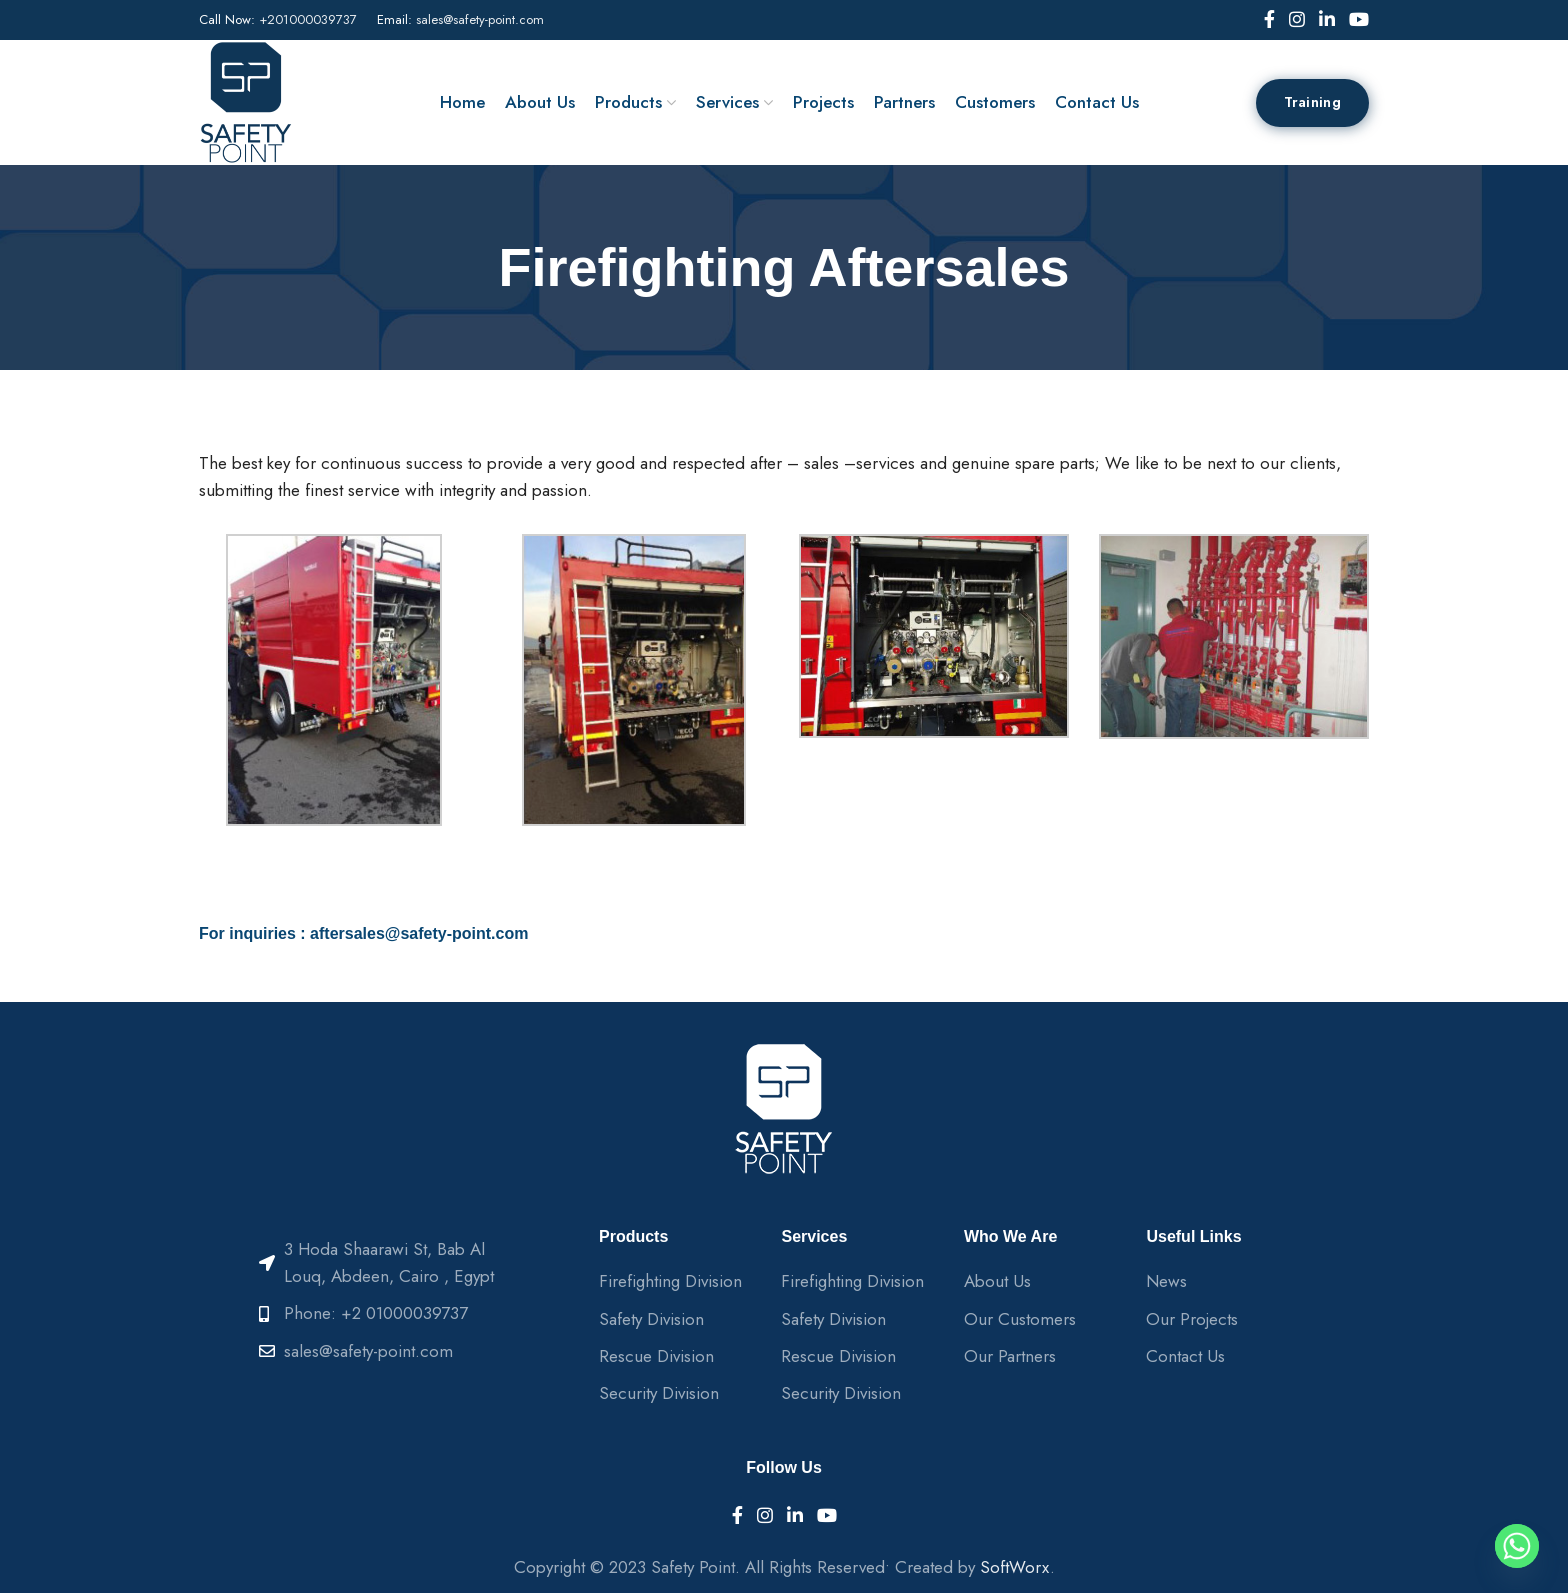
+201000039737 (308, 19)
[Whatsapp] (1517, 1546)
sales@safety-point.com (480, 19)
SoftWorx (1015, 1567)
